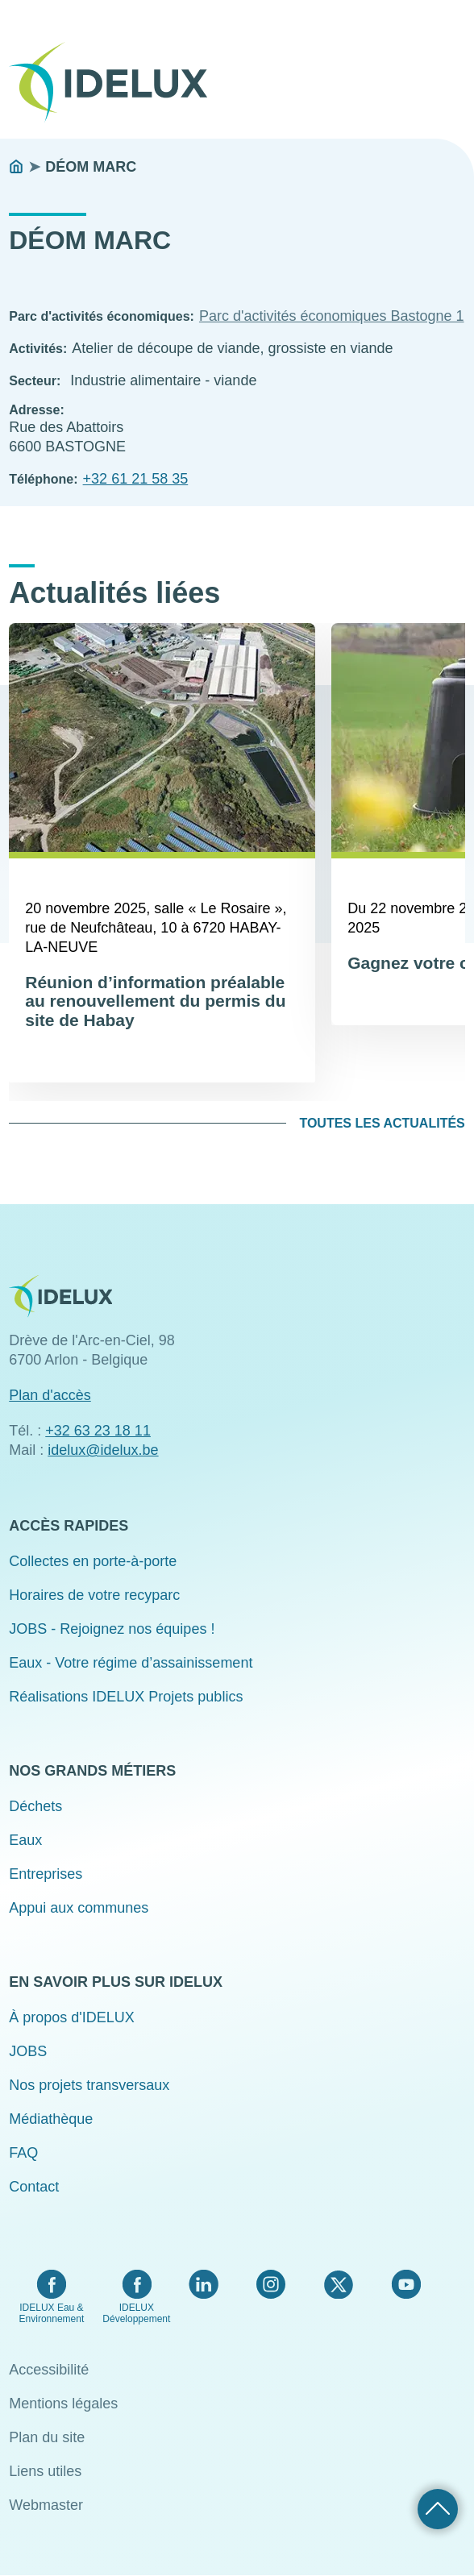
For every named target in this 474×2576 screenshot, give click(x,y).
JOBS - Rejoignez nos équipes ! (111, 1629)
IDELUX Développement (136, 2313)
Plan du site (47, 2437)
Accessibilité (49, 2370)
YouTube (406, 2284)
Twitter (338, 2284)
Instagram (270, 2284)
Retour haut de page (438, 2509)
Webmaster (46, 2505)
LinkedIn (203, 2284)
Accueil (16, 167)
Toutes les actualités (381, 1123)
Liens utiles (45, 2471)
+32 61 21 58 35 (136, 479)
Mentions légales (63, 2403)
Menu (454, 70)
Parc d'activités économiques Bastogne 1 (331, 316)
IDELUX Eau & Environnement (52, 2313)
